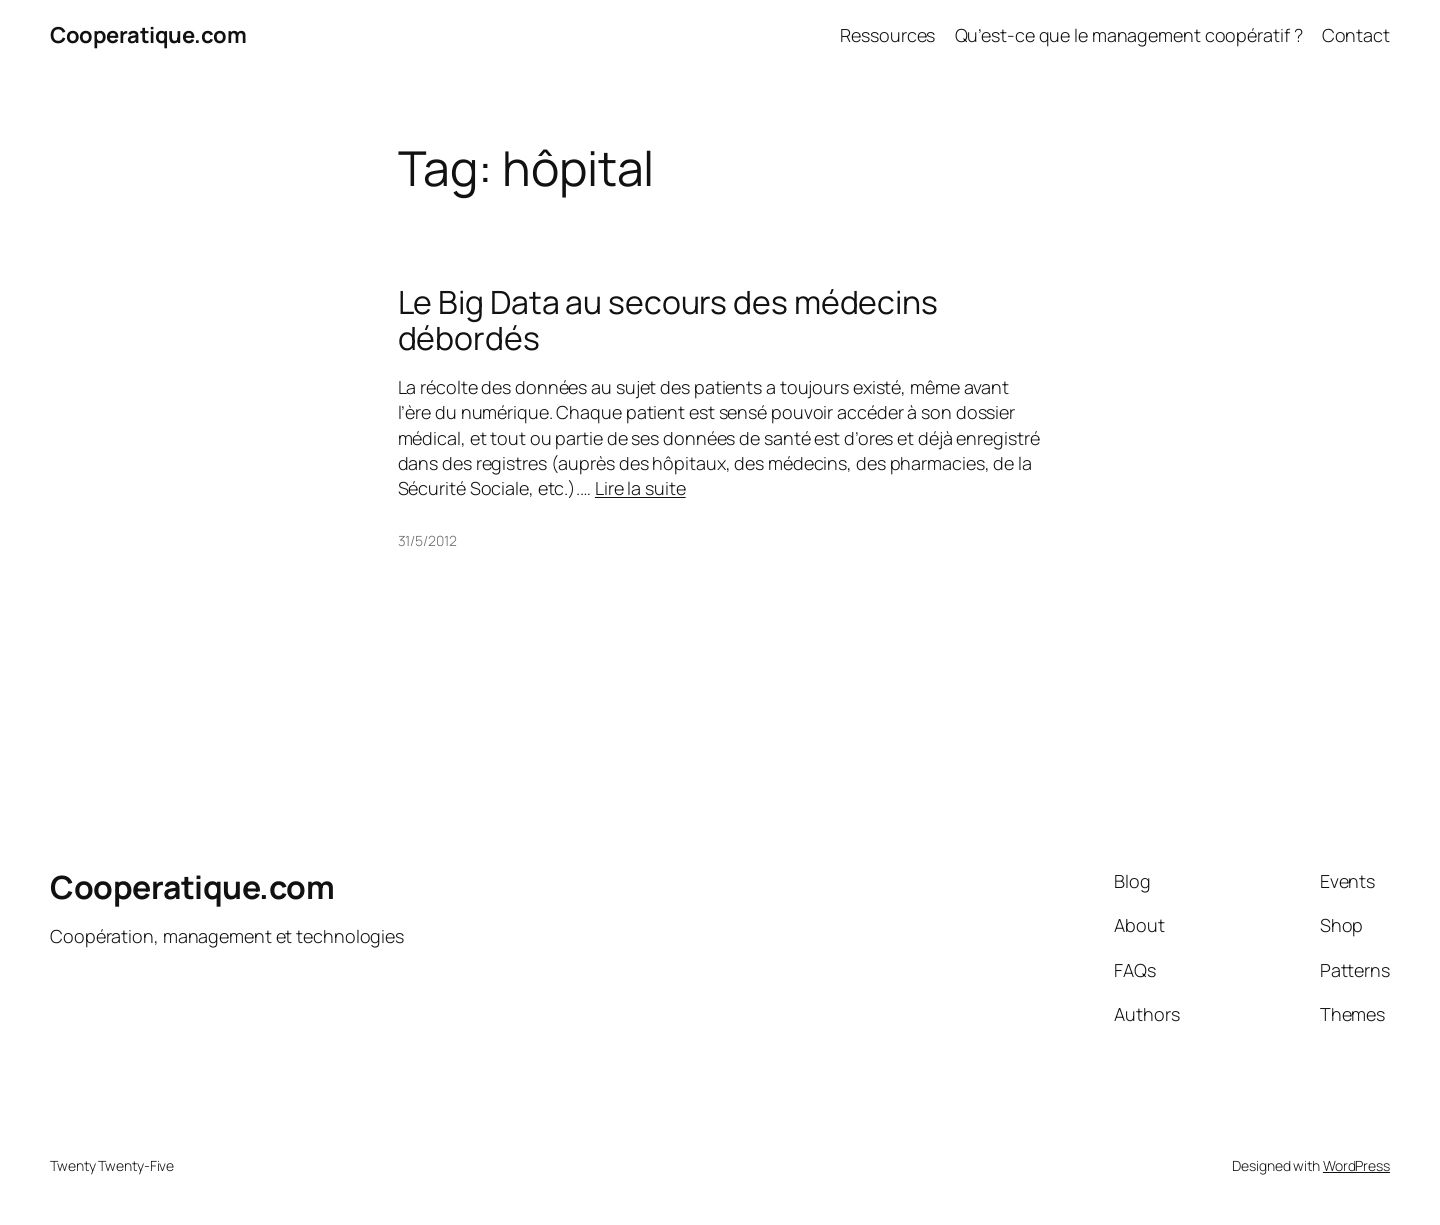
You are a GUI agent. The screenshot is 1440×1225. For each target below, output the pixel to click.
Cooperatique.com (148, 35)
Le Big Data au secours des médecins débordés (668, 320)
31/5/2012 (427, 540)
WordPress (1356, 1165)
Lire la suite (640, 488)
